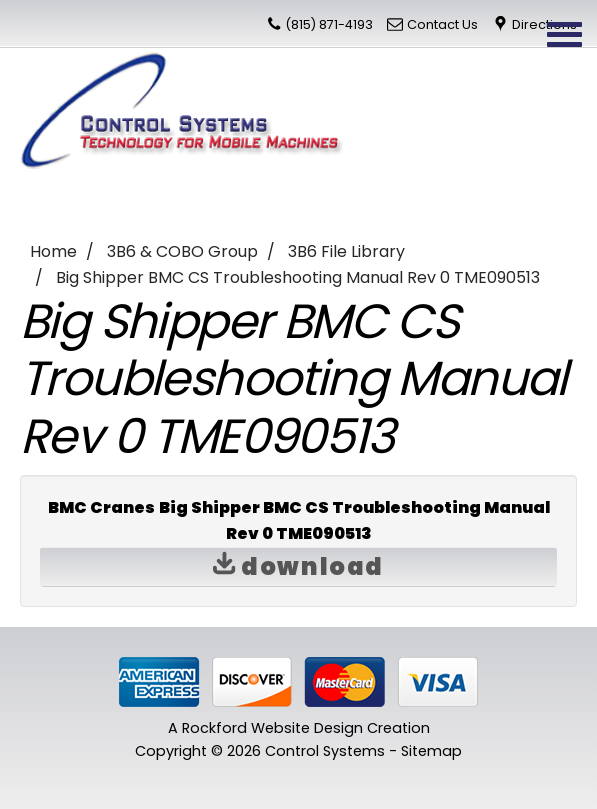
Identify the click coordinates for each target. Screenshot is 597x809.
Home (53, 251)
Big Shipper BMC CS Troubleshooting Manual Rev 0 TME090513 (298, 277)
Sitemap (431, 751)
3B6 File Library (346, 251)
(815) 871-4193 (329, 24)
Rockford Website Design (272, 728)
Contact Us (442, 24)
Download (298, 566)
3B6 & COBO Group (182, 251)
